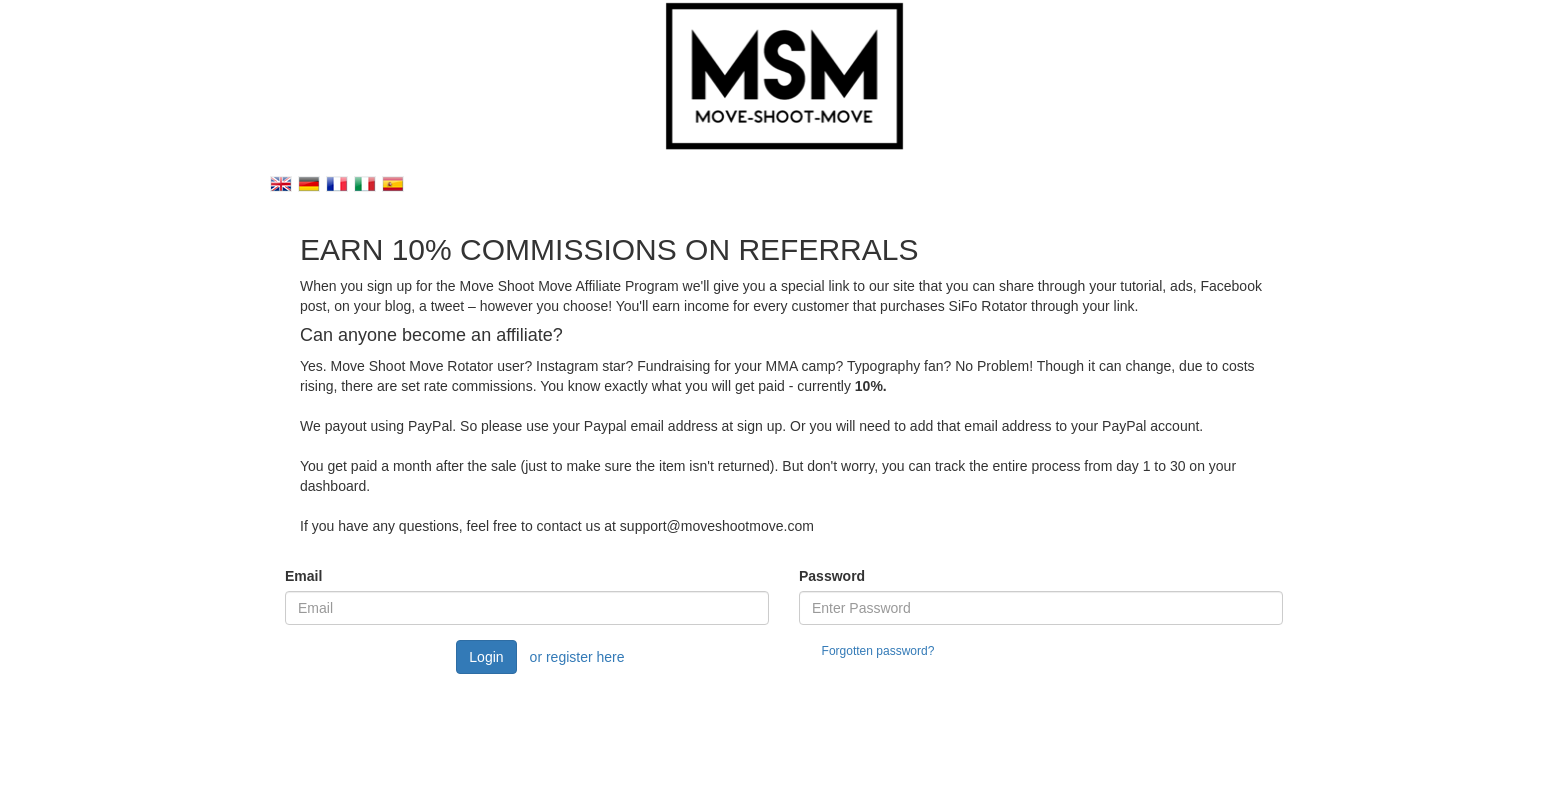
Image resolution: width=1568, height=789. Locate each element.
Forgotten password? (878, 651)
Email (303, 576)
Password (832, 576)
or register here (577, 657)
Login (486, 657)
